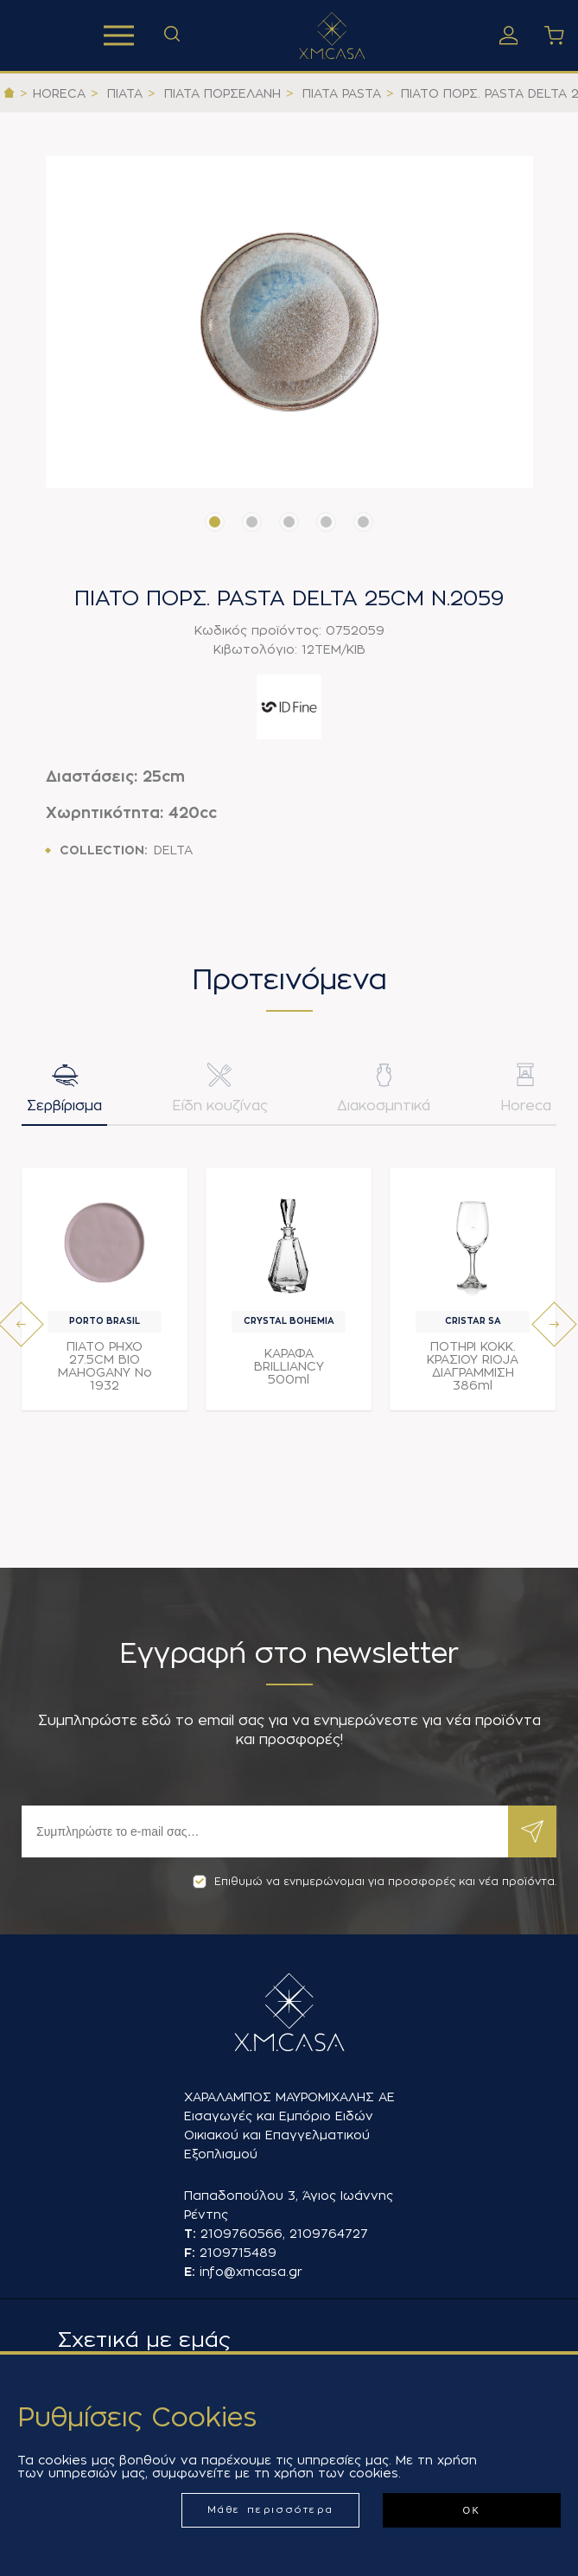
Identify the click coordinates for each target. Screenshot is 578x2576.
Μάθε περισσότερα (270, 2510)
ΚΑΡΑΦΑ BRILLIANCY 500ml (289, 1366)
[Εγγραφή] (265, 1831)
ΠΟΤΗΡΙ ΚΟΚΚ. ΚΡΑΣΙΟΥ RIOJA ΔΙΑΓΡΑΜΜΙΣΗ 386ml (472, 1365)
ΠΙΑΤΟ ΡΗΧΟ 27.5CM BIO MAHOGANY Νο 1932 (105, 1365)
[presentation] (21, 1324)
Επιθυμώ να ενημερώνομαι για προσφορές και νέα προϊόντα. (374, 1882)
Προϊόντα (119, 35)
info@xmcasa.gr (251, 2272)
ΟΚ (471, 2510)
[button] (215, 522)
